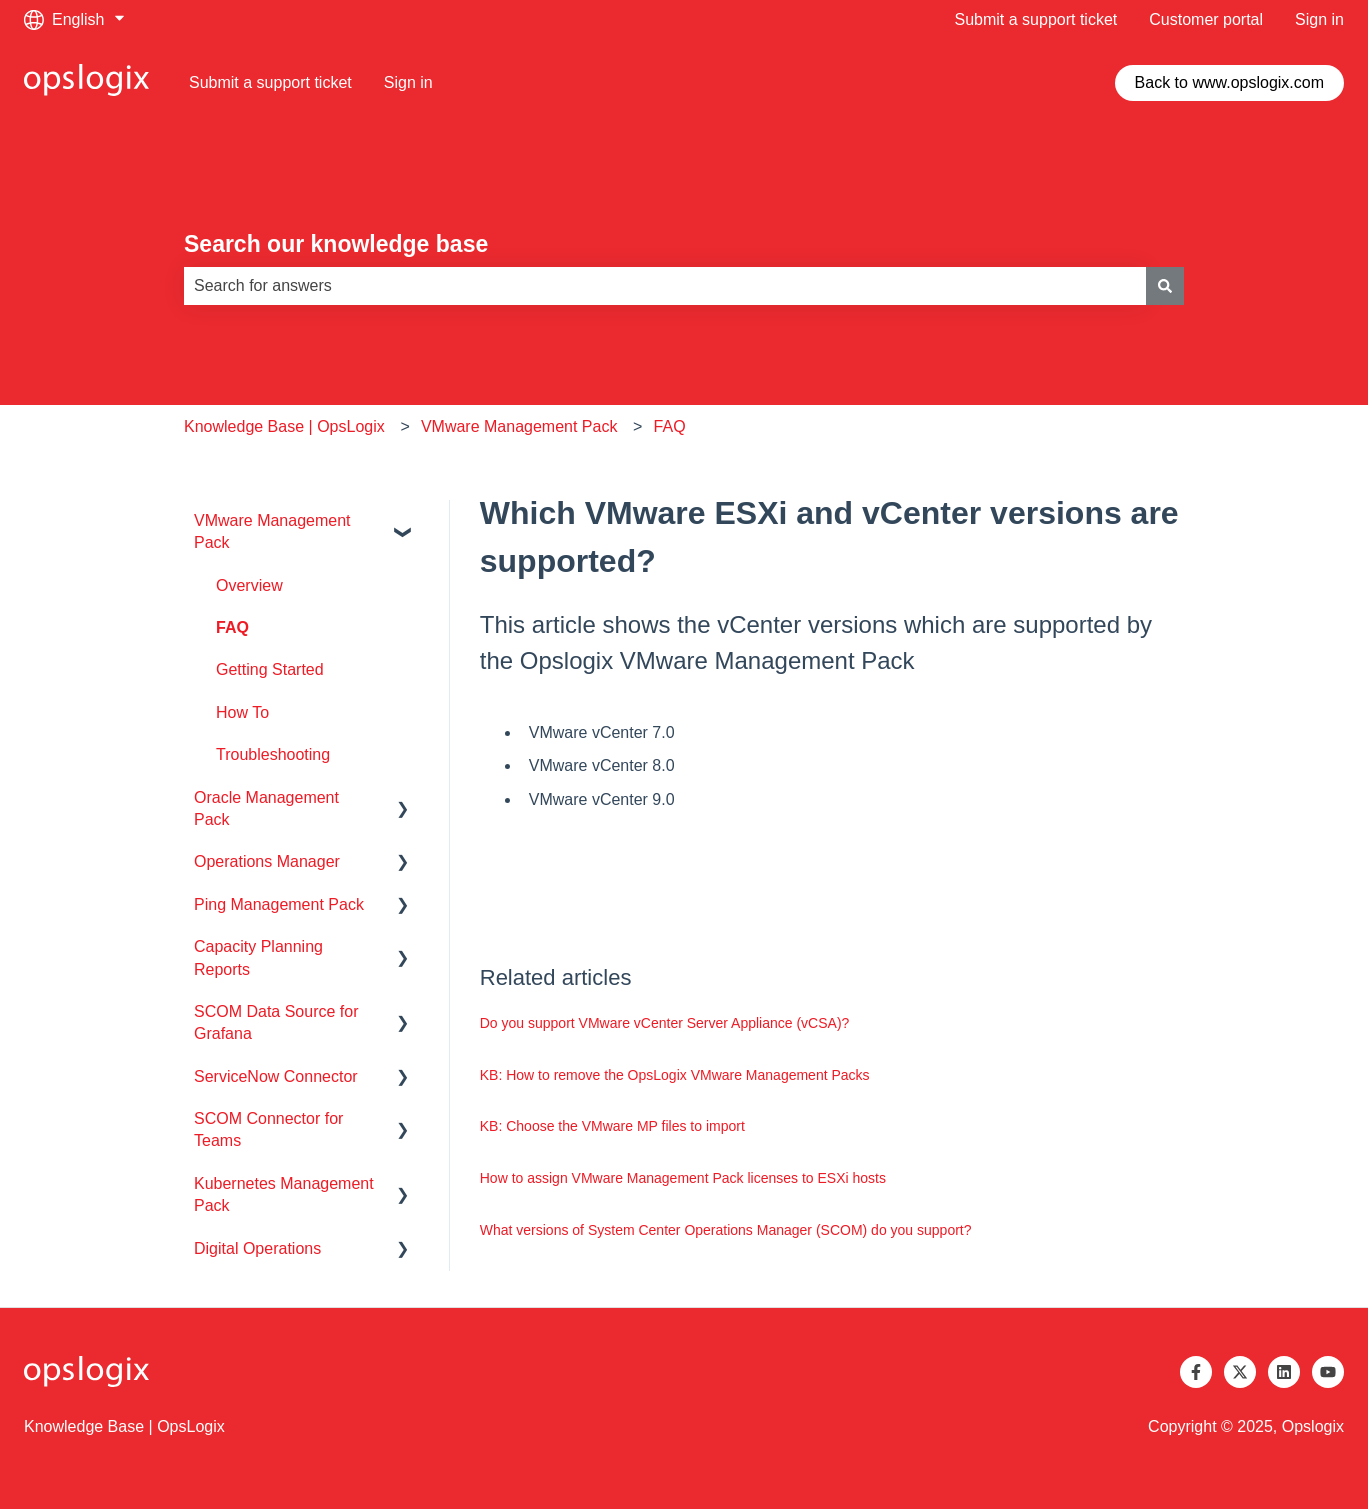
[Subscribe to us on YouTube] (1328, 1372)
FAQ (670, 426)
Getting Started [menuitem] (270, 669)
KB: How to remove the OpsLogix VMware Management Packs (675, 1075)
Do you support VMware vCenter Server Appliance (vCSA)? (665, 1023)
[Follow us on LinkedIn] (1284, 1372)
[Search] (1165, 286)
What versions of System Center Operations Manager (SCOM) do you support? (726, 1230)
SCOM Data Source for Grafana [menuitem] (276, 1022)
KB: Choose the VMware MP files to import (612, 1126)
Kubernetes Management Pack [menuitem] (284, 1194)
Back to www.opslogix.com (1229, 82)
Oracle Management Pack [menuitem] (266, 808)
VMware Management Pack (519, 426)
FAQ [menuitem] (232, 627)
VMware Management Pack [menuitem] (272, 531)
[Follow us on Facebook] (1196, 1372)
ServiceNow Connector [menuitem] (276, 1076)
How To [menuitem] (242, 712)
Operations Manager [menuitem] (267, 861)
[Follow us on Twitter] (1240, 1372)
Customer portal (1206, 19)
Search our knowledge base (336, 244)
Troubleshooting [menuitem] (273, 754)
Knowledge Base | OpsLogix (284, 426)
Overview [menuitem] (249, 585)
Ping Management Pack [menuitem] (279, 904)
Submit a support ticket (1036, 19)
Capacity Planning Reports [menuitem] (258, 957)
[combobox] (665, 286)
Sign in (1319, 19)
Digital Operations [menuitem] (257, 1248)
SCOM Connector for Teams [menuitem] (268, 1129)
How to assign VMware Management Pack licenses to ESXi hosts (683, 1178)
